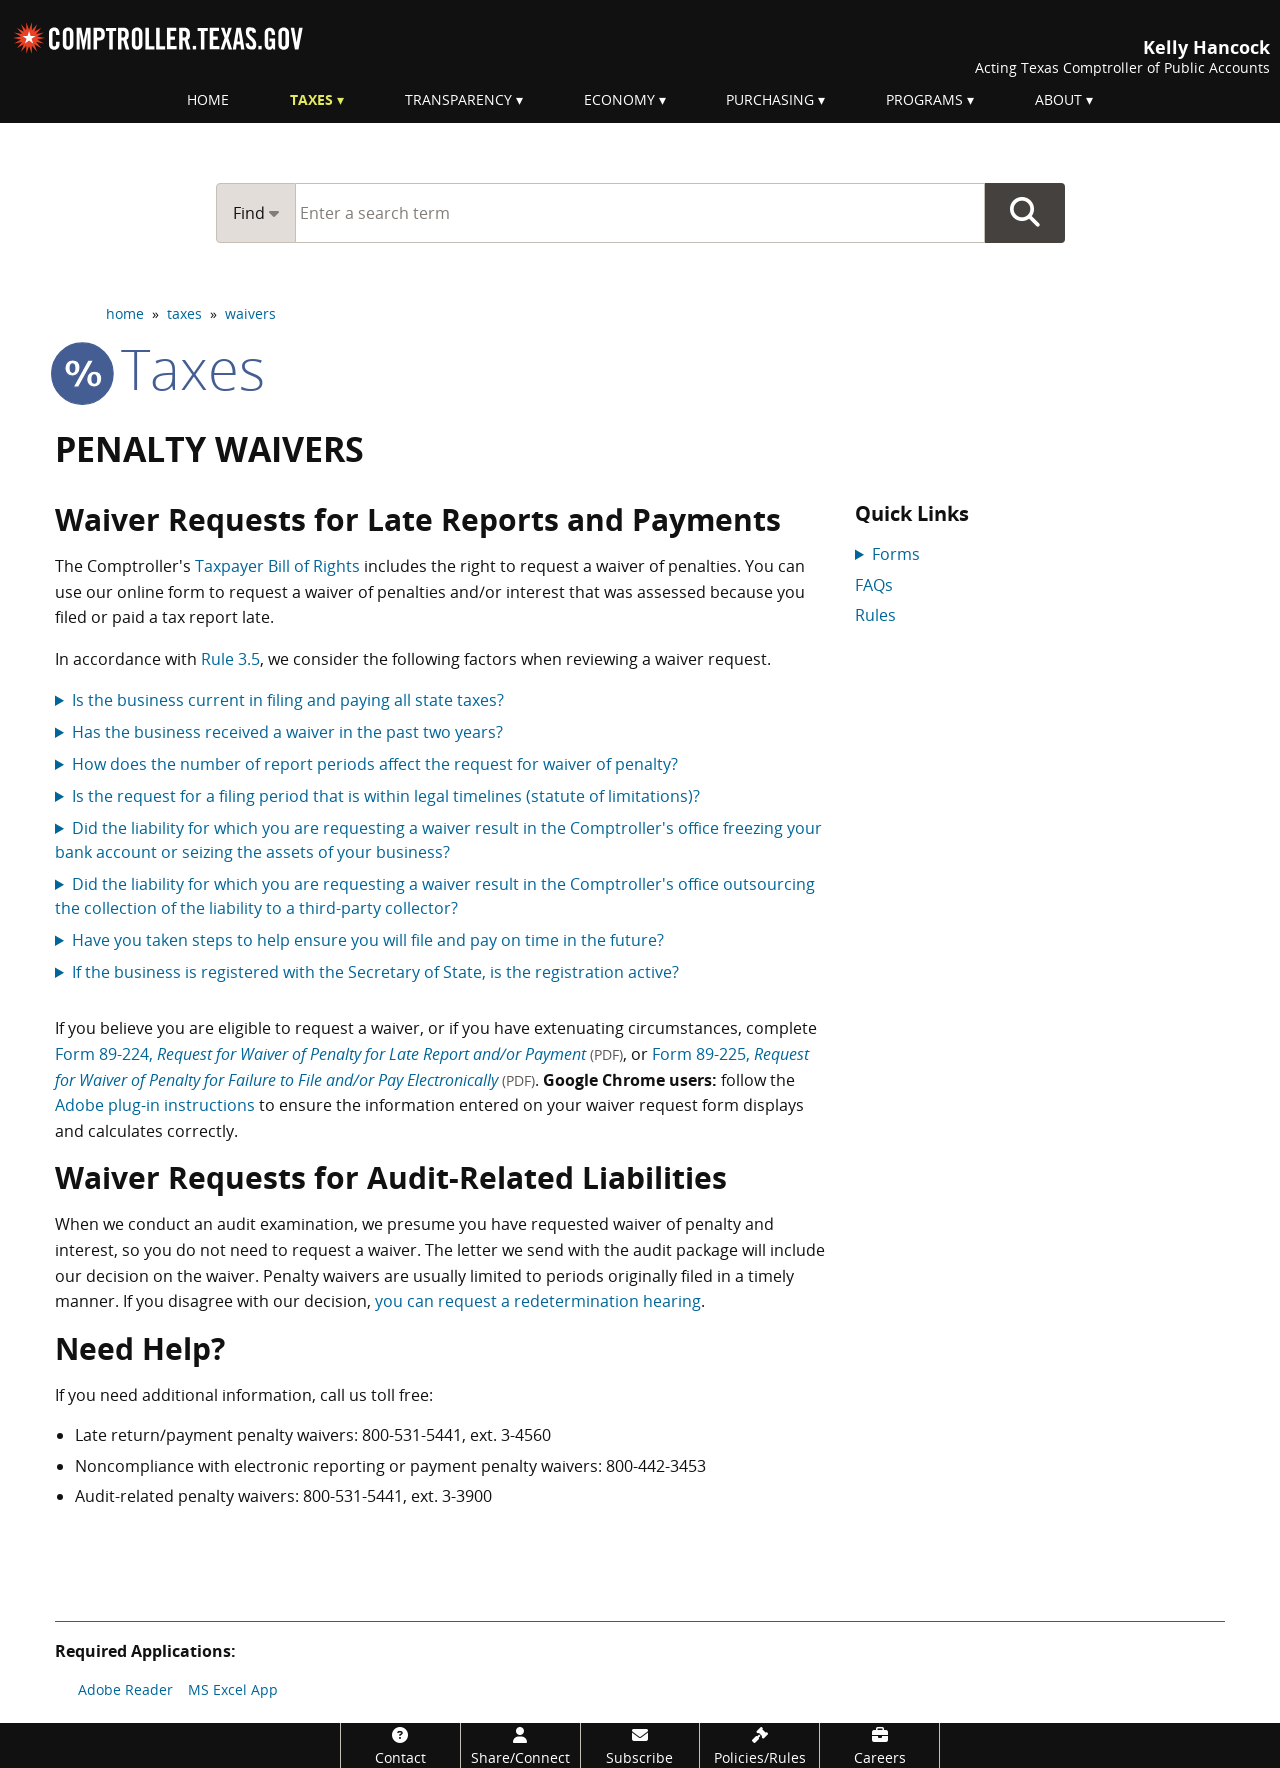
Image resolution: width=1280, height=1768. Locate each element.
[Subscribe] (640, 1745)
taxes (184, 313)
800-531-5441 (412, 1435)
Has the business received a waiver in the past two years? (287, 732)
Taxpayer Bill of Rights (277, 566)
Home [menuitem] (208, 99)
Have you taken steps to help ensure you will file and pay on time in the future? (368, 940)
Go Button (1025, 213)
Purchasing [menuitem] (770, 99)
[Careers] (879, 1745)
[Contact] (400, 1745)
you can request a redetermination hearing (538, 1301)
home (125, 313)
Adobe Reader (125, 1689)
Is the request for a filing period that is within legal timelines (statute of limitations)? (386, 796)
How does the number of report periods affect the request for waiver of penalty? (375, 764)
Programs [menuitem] (924, 99)
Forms (896, 554)
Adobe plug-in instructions (155, 1105)
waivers (250, 313)
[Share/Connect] (520, 1745)
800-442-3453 (656, 1466)
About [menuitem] (1058, 99)
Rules (875, 615)
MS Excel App (233, 1689)
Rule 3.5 (230, 659)
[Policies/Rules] (759, 1745)
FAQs (874, 585)
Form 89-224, (339, 1054)
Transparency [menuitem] (458, 99)
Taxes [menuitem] (311, 99)
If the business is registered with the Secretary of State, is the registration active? (375, 972)
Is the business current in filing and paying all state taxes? (288, 700)
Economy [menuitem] (619, 99)
